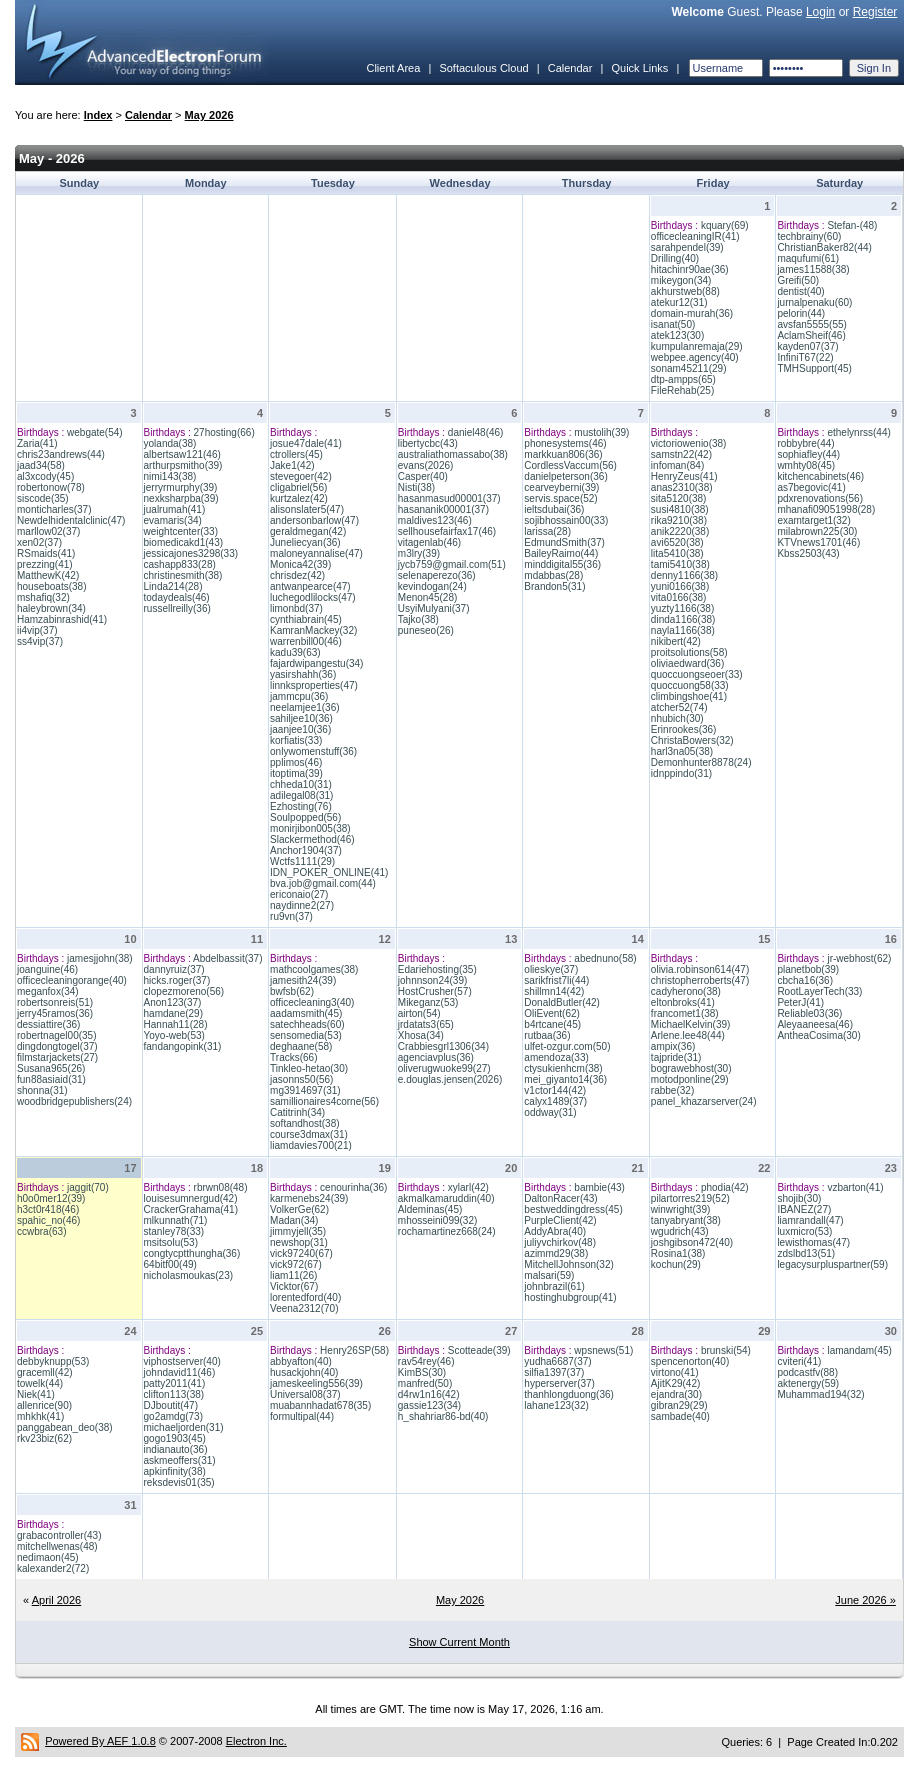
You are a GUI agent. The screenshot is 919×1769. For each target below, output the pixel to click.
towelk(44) (40, 1383)
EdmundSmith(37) (564, 542)
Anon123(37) (173, 1002)
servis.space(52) (560, 498)
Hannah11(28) (176, 1024)
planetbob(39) (808, 969)
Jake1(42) (292, 465)
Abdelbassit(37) (227, 958)
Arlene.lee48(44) (688, 1035)
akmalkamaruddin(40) (446, 1198)
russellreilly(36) (177, 608)
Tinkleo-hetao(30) (309, 1068)
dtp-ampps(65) (683, 379)
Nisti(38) (416, 487)
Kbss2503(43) (808, 553)
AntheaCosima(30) (818, 1035)
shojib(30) (799, 1198)
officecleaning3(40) (312, 1002)
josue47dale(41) (306, 443)
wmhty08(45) (806, 465)
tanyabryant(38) (686, 1220)
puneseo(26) (426, 630)
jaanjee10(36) (300, 729)
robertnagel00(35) (57, 1035)
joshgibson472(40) (692, 1242)
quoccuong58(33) (690, 685)
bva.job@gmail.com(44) (323, 883)
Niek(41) (36, 1394)
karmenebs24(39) (309, 1198)
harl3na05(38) (682, 751)
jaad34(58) (41, 465)
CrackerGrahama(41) (191, 1209)
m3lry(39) (419, 553)
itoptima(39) (296, 773)
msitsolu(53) (171, 1242)
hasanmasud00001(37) (449, 498)
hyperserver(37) (559, 1383)
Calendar (570, 68)
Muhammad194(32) (820, 1394)
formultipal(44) (302, 1416)
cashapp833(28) (180, 564)
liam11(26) (293, 1275)
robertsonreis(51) (55, 1002)
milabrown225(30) (817, 531)
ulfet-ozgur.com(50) (567, 1046)
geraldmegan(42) (308, 531)
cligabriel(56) (298, 487)
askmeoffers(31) (180, 1460)
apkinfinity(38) (175, 1471)
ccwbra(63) (41, 1231)
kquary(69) (725, 225)
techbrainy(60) (809, 236)
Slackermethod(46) (312, 839)
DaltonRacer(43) (560, 1198)
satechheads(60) (307, 1024)
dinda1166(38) (683, 619)
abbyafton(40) (301, 1361)
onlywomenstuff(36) (313, 751)
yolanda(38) (170, 443)
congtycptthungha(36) (192, 1253)
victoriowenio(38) (689, 443)
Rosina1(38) (678, 1253)
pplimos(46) (296, 762)
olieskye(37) (551, 969)
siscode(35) (43, 498)
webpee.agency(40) (695, 357)
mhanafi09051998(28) (826, 509)
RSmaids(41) (46, 553)
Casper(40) (423, 476)
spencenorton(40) (690, 1361)
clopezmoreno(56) (184, 991)
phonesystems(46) (565, 443)
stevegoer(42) (301, 476)
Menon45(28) (427, 597)
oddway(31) (550, 1112)
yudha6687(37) (557, 1361)
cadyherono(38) (686, 991)
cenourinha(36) (353, 1187)
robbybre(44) (805, 443)
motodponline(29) (690, 1079)
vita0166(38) (679, 597)
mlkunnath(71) (176, 1220)
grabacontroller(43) (59, 1535)
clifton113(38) (174, 1394)
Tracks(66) (293, 1057)
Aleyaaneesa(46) (815, 1024)
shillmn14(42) (554, 991)
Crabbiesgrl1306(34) (443, 1046)
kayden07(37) (807, 346)
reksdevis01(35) (179, 1482)
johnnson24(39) (433, 980)
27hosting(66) (224, 432)
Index (98, 115)
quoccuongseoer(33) (697, 674)
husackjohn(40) (304, 1372)
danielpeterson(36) (565, 476)
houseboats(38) (52, 586)
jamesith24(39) (303, 980)
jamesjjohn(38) (100, 958)
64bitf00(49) (170, 1264)
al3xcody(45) (45, 476)
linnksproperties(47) (314, 685)
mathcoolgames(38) (314, 969)
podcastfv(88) (807, 1372)
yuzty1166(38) (682, 608)
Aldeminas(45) (430, 1209)
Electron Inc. (256, 1741)
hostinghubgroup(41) (570, 1297)
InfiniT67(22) (805, 357)
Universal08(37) (305, 1394)
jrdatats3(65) (426, 1024)
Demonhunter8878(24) (701, 762)
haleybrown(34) (51, 608)
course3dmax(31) (309, 1134)
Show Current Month (459, 1642)
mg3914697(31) (305, 1090)
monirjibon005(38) (310, 828)
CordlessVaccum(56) (570, 465)
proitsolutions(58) (689, 652)
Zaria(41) (37, 443)
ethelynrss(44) (858, 432)
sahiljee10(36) (301, 718)
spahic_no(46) (48, 1220)
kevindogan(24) (432, 586)
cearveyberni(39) (561, 487)
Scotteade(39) (479, 1350)
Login (820, 12)
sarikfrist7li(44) (556, 980)
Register (875, 12)
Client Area (393, 68)
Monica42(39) (300, 564)
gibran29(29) (679, 1405)
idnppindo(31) (681, 773)
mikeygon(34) (681, 280)
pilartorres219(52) (690, 1198)
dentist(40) (800, 291)
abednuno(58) (605, 958)
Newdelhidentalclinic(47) (71, 520)
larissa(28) (547, 531)
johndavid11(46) (180, 1372)
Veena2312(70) (304, 1308)
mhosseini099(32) (438, 1220)
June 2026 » (865, 1600)
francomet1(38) (685, 1013)
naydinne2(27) (302, 905)
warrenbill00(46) (306, 641)
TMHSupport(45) (814, 368)
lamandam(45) (859, 1350)
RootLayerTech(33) (819, 991)
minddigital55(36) (562, 564)
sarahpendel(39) (687, 247)
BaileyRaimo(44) (561, 553)
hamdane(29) (173, 1013)
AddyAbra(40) (555, 1231)
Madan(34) (294, 1220)
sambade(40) (680, 1416)
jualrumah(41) (175, 509)
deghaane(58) (301, 1046)
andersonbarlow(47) (314, 520)
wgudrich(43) (680, 1231)
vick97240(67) (301, 1253)
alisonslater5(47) (307, 509)
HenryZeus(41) (684, 476)
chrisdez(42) (297, 575)
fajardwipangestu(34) (316, 663)
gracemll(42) (45, 1372)
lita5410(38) (677, 553)
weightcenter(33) (181, 531)
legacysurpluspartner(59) (832, 1264)
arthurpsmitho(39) (183, 465)
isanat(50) (673, 324)
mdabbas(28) (553, 575)
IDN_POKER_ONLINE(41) (329, 872)
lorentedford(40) (305, 1297)
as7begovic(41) (811, 487)
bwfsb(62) (292, 991)
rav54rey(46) (426, 1361)
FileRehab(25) (682, 390)
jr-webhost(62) (859, 958)
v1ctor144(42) (555, 1090)
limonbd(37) (296, 608)
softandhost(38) (305, 1123)
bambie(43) (599, 1187)
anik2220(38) (680, 531)
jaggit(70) (88, 1187)
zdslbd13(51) (806, 1253)
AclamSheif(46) (811, 335)
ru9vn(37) (291, 916)
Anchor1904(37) (306, 850)
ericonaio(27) (299, 894)
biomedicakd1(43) (184, 542)
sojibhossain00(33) (566, 520)
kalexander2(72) (53, 1568)
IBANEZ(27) (804, 1209)
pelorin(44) (801, 313)
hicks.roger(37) (177, 980)
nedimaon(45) (48, 1557)
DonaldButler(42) (562, 1002)
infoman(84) (677, 465)
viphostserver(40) (182, 1361)
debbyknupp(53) (53, 1361)
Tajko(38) (418, 619)
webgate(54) (95, 432)
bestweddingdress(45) (573, 1209)
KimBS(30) (422, 1372)
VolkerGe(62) (299, 1209)
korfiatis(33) (296, 740)
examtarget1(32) (813, 520)
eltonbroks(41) (683, 1002)
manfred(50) (425, 1383)
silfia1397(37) (554, 1372)
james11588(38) (813, 269)
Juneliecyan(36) (305, 542)
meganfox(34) (48, 991)
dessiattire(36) (48, 1024)
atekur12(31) (679, 302)
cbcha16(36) (805, 980)
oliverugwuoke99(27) (444, 1068)
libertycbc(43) (428, 443)
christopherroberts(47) (700, 980)
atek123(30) (677, 335)
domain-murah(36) (692, 313)
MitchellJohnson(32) (569, 1264)
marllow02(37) (48, 531)
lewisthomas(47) (813, 1242)
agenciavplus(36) (436, 1057)
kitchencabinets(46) (820, 476)
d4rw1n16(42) (429, 1394)
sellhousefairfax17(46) (447, 531)
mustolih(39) (601, 432)
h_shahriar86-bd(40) (443, 1416)
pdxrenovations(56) (820, 498)
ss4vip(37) (40, 641)
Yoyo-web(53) (174, 1035)
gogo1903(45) (175, 1438)
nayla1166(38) (683, 630)
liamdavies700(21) (311, 1145)
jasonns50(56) (301, 1079)
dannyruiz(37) (174, 969)
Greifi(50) (798, 280)
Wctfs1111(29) (302, 861)
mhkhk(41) (40, 1416)
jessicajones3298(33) (191, 553)
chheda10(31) (301, 784)
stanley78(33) (174, 1231)
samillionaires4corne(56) (324, 1101)
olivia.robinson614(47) (700, 969)
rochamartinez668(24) (447, 1231)
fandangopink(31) (183, 1046)
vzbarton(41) (855, 1187)
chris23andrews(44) (61, 454)
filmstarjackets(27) (57, 1057)
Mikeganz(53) (428, 1002)
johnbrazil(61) (554, 1286)
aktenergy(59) (808, 1383)
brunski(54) (726, 1350)
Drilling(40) (675, 258)
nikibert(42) (676, 641)
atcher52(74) (679, 707)
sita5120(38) (679, 498)
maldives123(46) (435, 520)
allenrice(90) (44, 1405)
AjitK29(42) (675, 1383)
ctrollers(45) (296, 454)
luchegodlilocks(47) (313, 597)
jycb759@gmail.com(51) (452, 564)
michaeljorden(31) (184, 1427)
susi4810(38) (680, 509)
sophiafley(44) (808, 454)
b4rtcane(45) (552, 1024)
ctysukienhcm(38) (563, 1068)
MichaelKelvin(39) (690, 1024)
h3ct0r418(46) (48, 1209)
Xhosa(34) (421, 1035)
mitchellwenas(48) (57, 1546)
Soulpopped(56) (305, 817)
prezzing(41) (45, 564)
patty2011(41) (175, 1383)
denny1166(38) (684, 575)
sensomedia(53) (306, 1035)
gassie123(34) (429, 1405)
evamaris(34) (173, 520)
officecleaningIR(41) (695, 236)
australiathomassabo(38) (453, 454)
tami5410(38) (680, 564)
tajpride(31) (676, 1057)
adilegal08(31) (301, 795)
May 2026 (209, 115)
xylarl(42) (468, 1187)
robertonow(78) (51, 487)
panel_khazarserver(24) (704, 1101)
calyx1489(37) (555, 1101)
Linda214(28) (173, 586)
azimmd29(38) (556, 1253)
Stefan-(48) (852, 225)
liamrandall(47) (810, 1220)
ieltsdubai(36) (554, 509)
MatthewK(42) (48, 575)
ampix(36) (673, 1046)
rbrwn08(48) (221, 1187)
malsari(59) (549, 1275)
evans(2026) (426, 465)
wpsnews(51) (603, 1350)
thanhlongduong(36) (569, 1394)
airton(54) (419, 1013)
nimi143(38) (170, 476)
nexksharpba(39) (181, 498)
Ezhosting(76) (301, 806)
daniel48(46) (476, 432)
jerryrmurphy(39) (181, 487)
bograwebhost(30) (691, 1068)
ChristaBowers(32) (692, 740)
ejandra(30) (676, 1394)
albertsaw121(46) (182, 454)
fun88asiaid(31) (51, 1079)
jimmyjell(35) (298, 1231)
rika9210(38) (679, 520)
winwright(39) (680, 1209)
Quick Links (639, 68)
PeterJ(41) (800, 1002)
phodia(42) (725, 1187)
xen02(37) (39, 542)
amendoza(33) (556, 1057)
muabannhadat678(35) (320, 1405)
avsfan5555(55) (812, 324)
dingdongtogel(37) (57, 1046)
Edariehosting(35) (437, 969)
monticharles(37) (54, 509)
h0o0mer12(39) (51, 1198)
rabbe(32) (672, 1090)
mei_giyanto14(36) (565, 1079)
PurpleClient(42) (560, 1220)
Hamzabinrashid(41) (62, 619)
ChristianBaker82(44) (824, 247)
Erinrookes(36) (684, 729)
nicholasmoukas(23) (189, 1275)
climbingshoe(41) (689, 696)
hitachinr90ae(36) (690, 269)
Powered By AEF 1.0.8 (100, 1741)
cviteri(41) (799, 1361)
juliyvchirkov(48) (560, 1242)
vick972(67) (296, 1264)
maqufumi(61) (808, 258)
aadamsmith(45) (306, 1013)
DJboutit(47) (171, 1405)
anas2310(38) (682, 487)
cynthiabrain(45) (306, 619)
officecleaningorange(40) (72, 980)
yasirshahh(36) (303, 674)
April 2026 (57, 1600)
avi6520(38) (677, 542)
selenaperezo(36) (437, 575)
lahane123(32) (556, 1405)
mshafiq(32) (43, 597)
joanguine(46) (47, 969)
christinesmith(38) (183, 575)
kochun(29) (676, 1264)
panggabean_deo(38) (65, 1427)
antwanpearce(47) (310, 586)
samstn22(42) (681, 454)
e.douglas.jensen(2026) (450, 1079)
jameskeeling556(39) (316, 1383)
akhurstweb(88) (685, 291)
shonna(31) (42, 1090)
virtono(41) (675, 1372)
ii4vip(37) (37, 630)
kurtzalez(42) (299, 498)
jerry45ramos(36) (55, 1013)
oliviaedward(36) (687, 663)
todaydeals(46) (177, 597)
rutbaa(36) (547, 1035)
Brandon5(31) (554, 586)
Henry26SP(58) (354, 1350)
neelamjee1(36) (305, 707)
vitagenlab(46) (429, 542)
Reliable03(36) (809, 1013)
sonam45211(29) (689, 368)
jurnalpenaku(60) (814, 302)
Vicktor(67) (294, 1286)
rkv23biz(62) (44, 1438)
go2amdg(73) (173, 1416)
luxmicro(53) (804, 1231)
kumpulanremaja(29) (697, 346)
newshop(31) (299, 1242)
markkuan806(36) (563, 454)
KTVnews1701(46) (818, 542)
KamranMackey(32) (313, 630)
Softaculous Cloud (483, 68)
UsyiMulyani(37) (434, 608)
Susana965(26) (51, 1068)
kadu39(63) (295, 652)
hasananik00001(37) (443, 509)
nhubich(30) (677, 718)
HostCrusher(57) (435, 991)
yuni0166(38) (680, 586)
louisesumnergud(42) (191, 1198)
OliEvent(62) (552, 1013)
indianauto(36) (176, 1449)
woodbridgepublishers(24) (74, 1101)
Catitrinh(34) (297, 1112)
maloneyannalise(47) (316, 553)
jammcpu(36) (299, 696)
